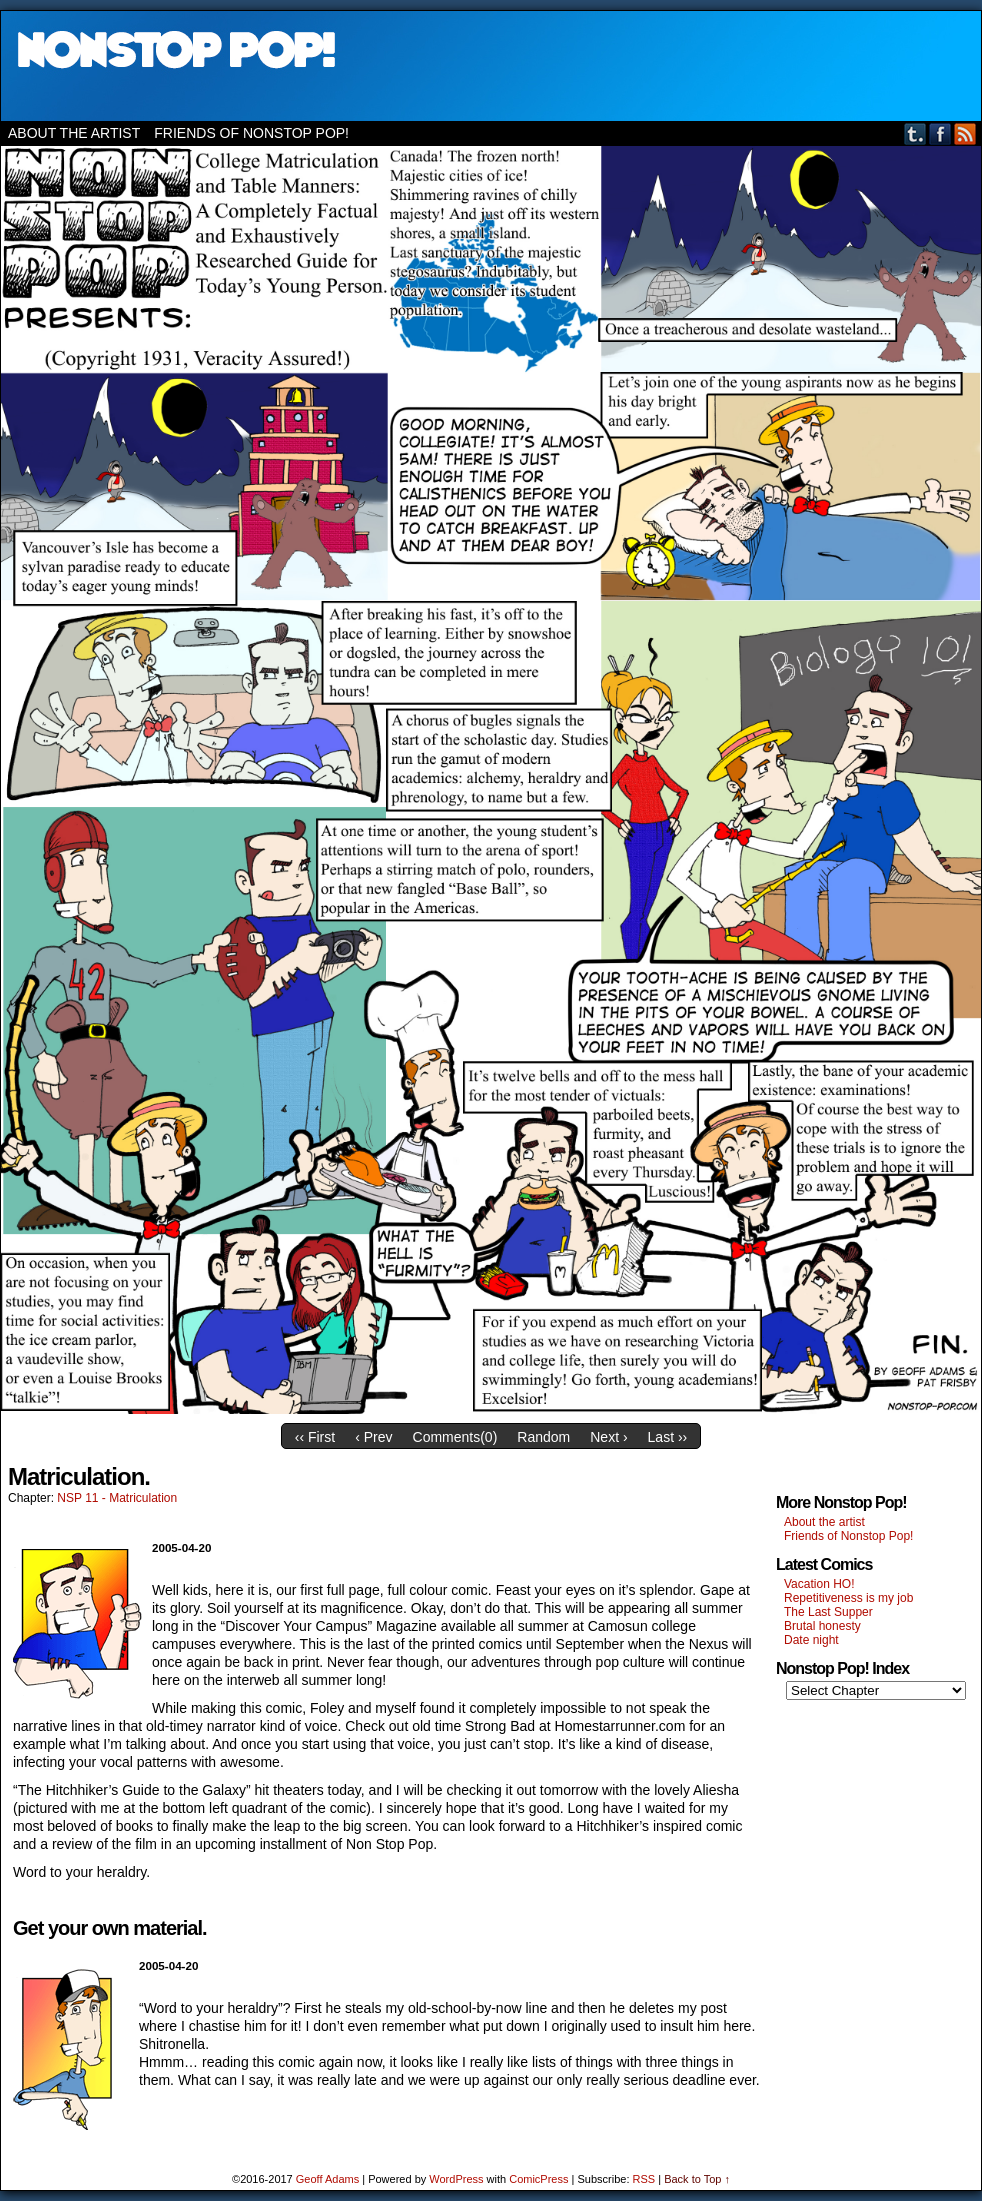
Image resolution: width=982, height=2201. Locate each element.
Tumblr (915, 133)
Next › (608, 1437)
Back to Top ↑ (697, 2179)
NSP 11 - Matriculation (117, 1498)
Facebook (940, 133)
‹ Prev (373, 1437)
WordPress (456, 2179)
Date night (811, 1640)
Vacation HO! (819, 1584)
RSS (965, 133)
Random (543, 1437)
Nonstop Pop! (491, 66)
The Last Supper (828, 1612)
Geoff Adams (327, 2179)
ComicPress (538, 2179)
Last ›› (668, 1437)
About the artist (74, 133)
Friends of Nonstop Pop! (251, 133)
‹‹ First (315, 1437)
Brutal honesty (822, 1626)
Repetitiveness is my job (848, 1598)
